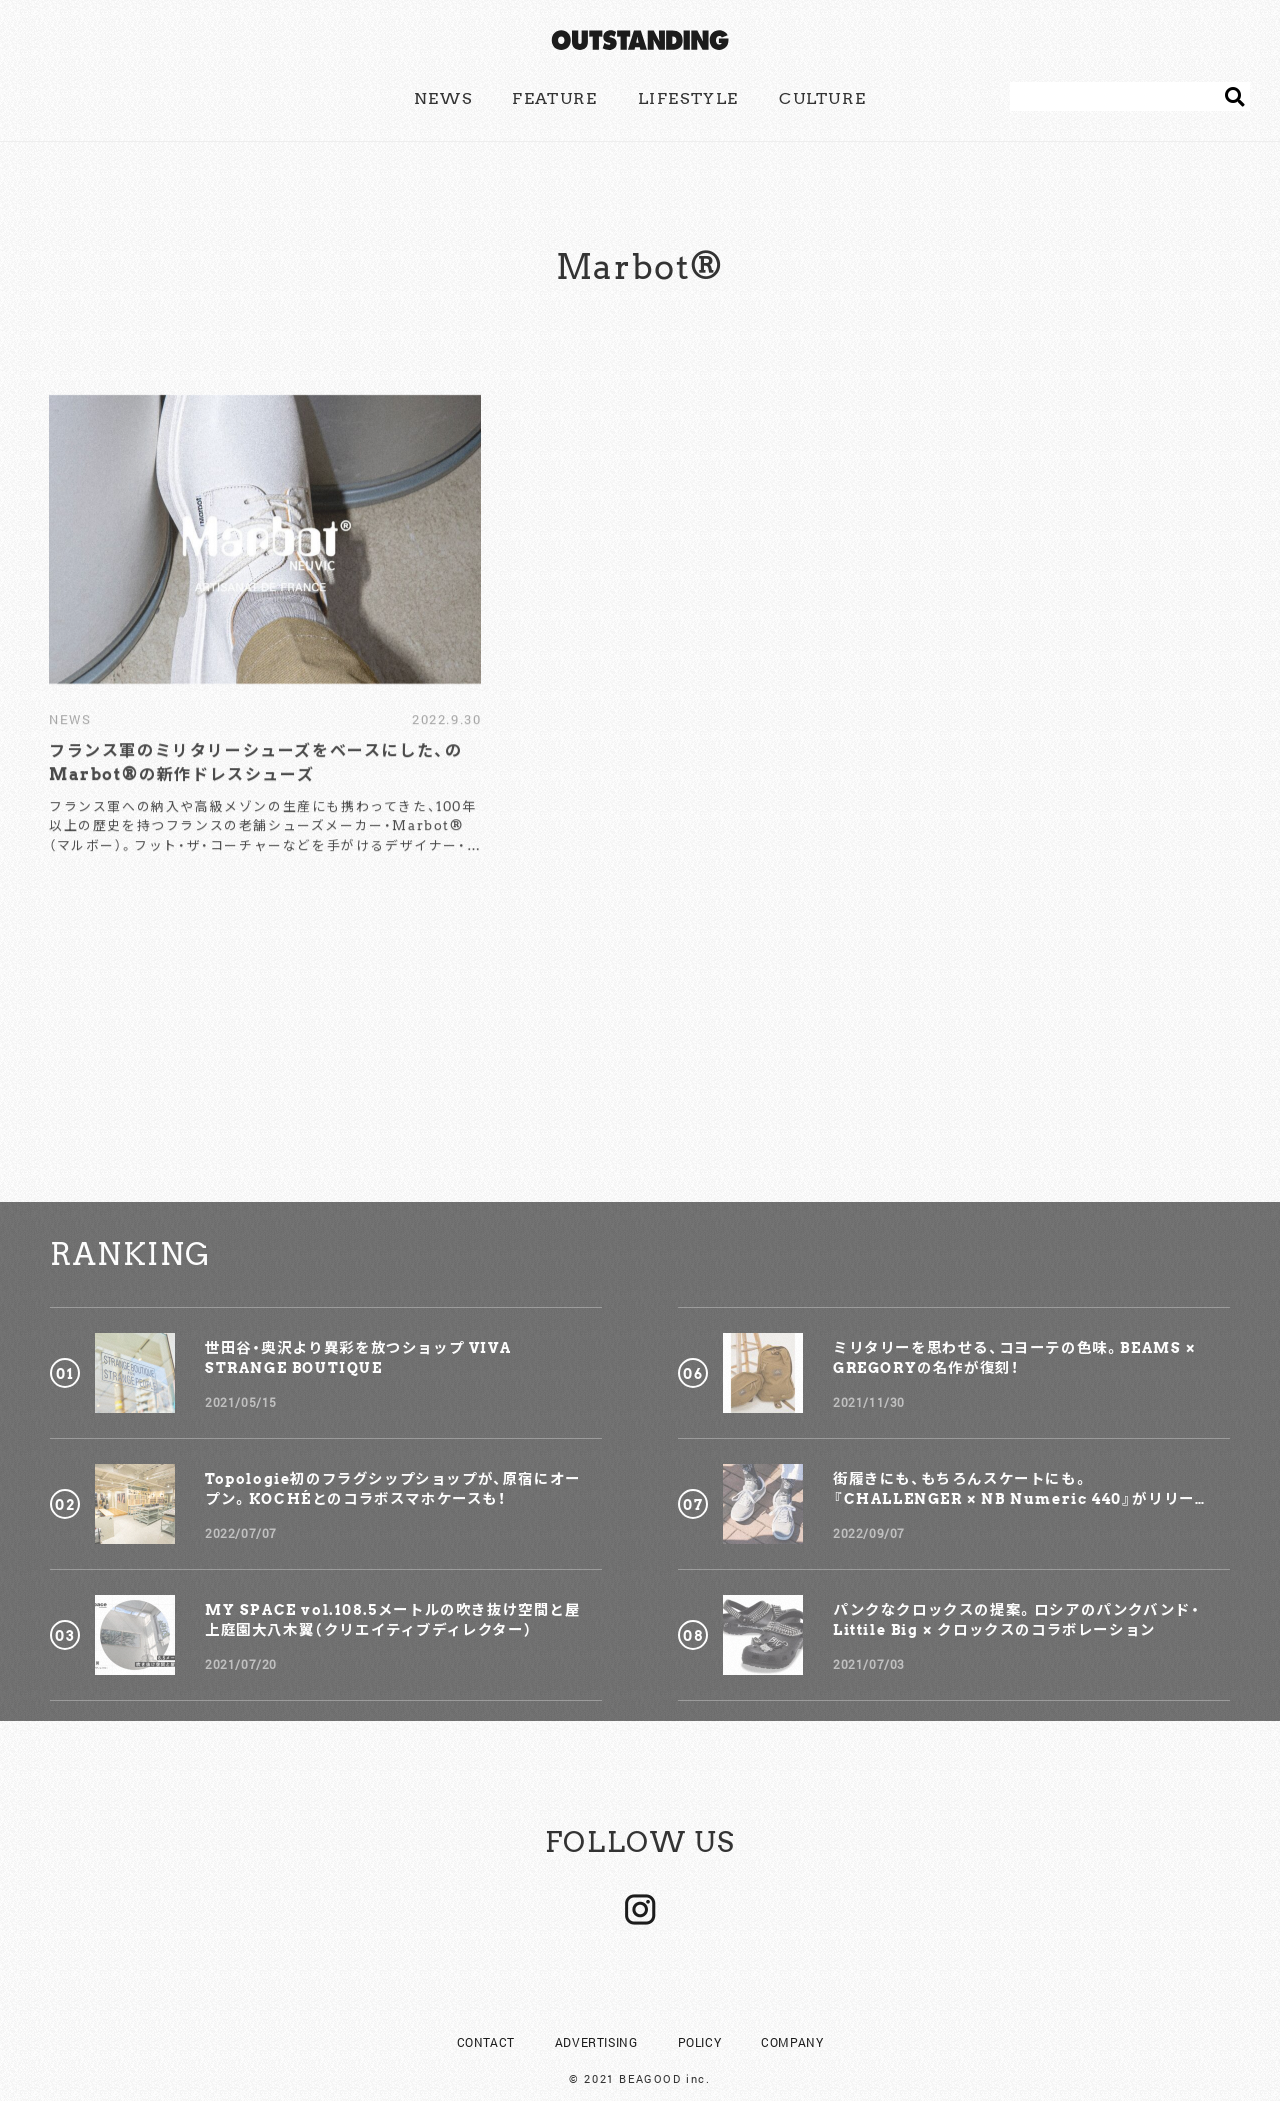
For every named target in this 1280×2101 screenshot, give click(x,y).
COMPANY (792, 2005)
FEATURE (554, 98)
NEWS (443, 98)
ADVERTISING (596, 2005)
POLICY (700, 2005)
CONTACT (486, 2005)
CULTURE (822, 98)
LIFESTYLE (688, 98)
